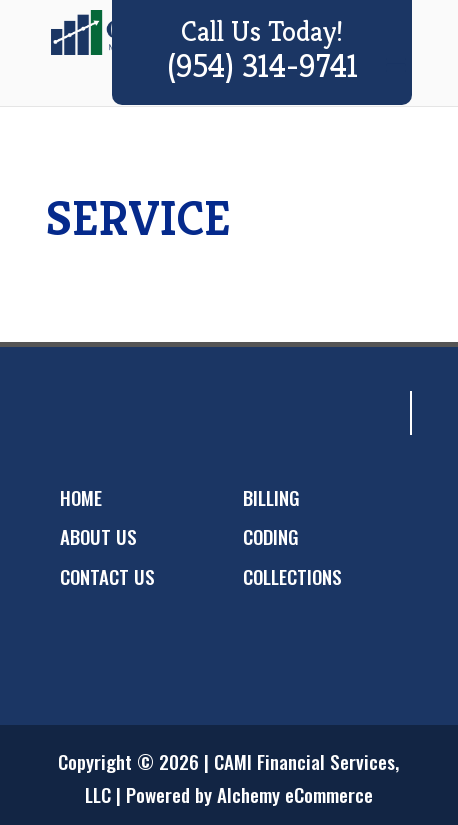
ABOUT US (98, 536)
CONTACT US (107, 576)
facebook (73, 413)
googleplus (153, 413)
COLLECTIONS (292, 576)
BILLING (271, 497)
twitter (113, 413)
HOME (81, 497)
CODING (271, 536)
